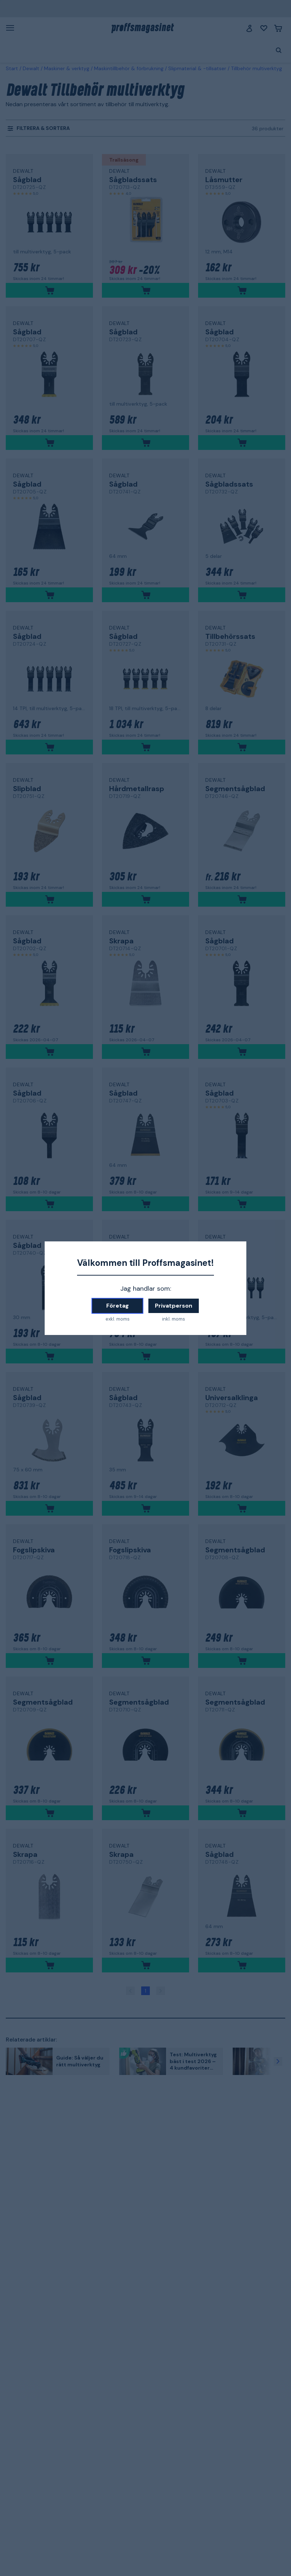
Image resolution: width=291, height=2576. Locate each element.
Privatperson (173, 1305)
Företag (117, 1305)
